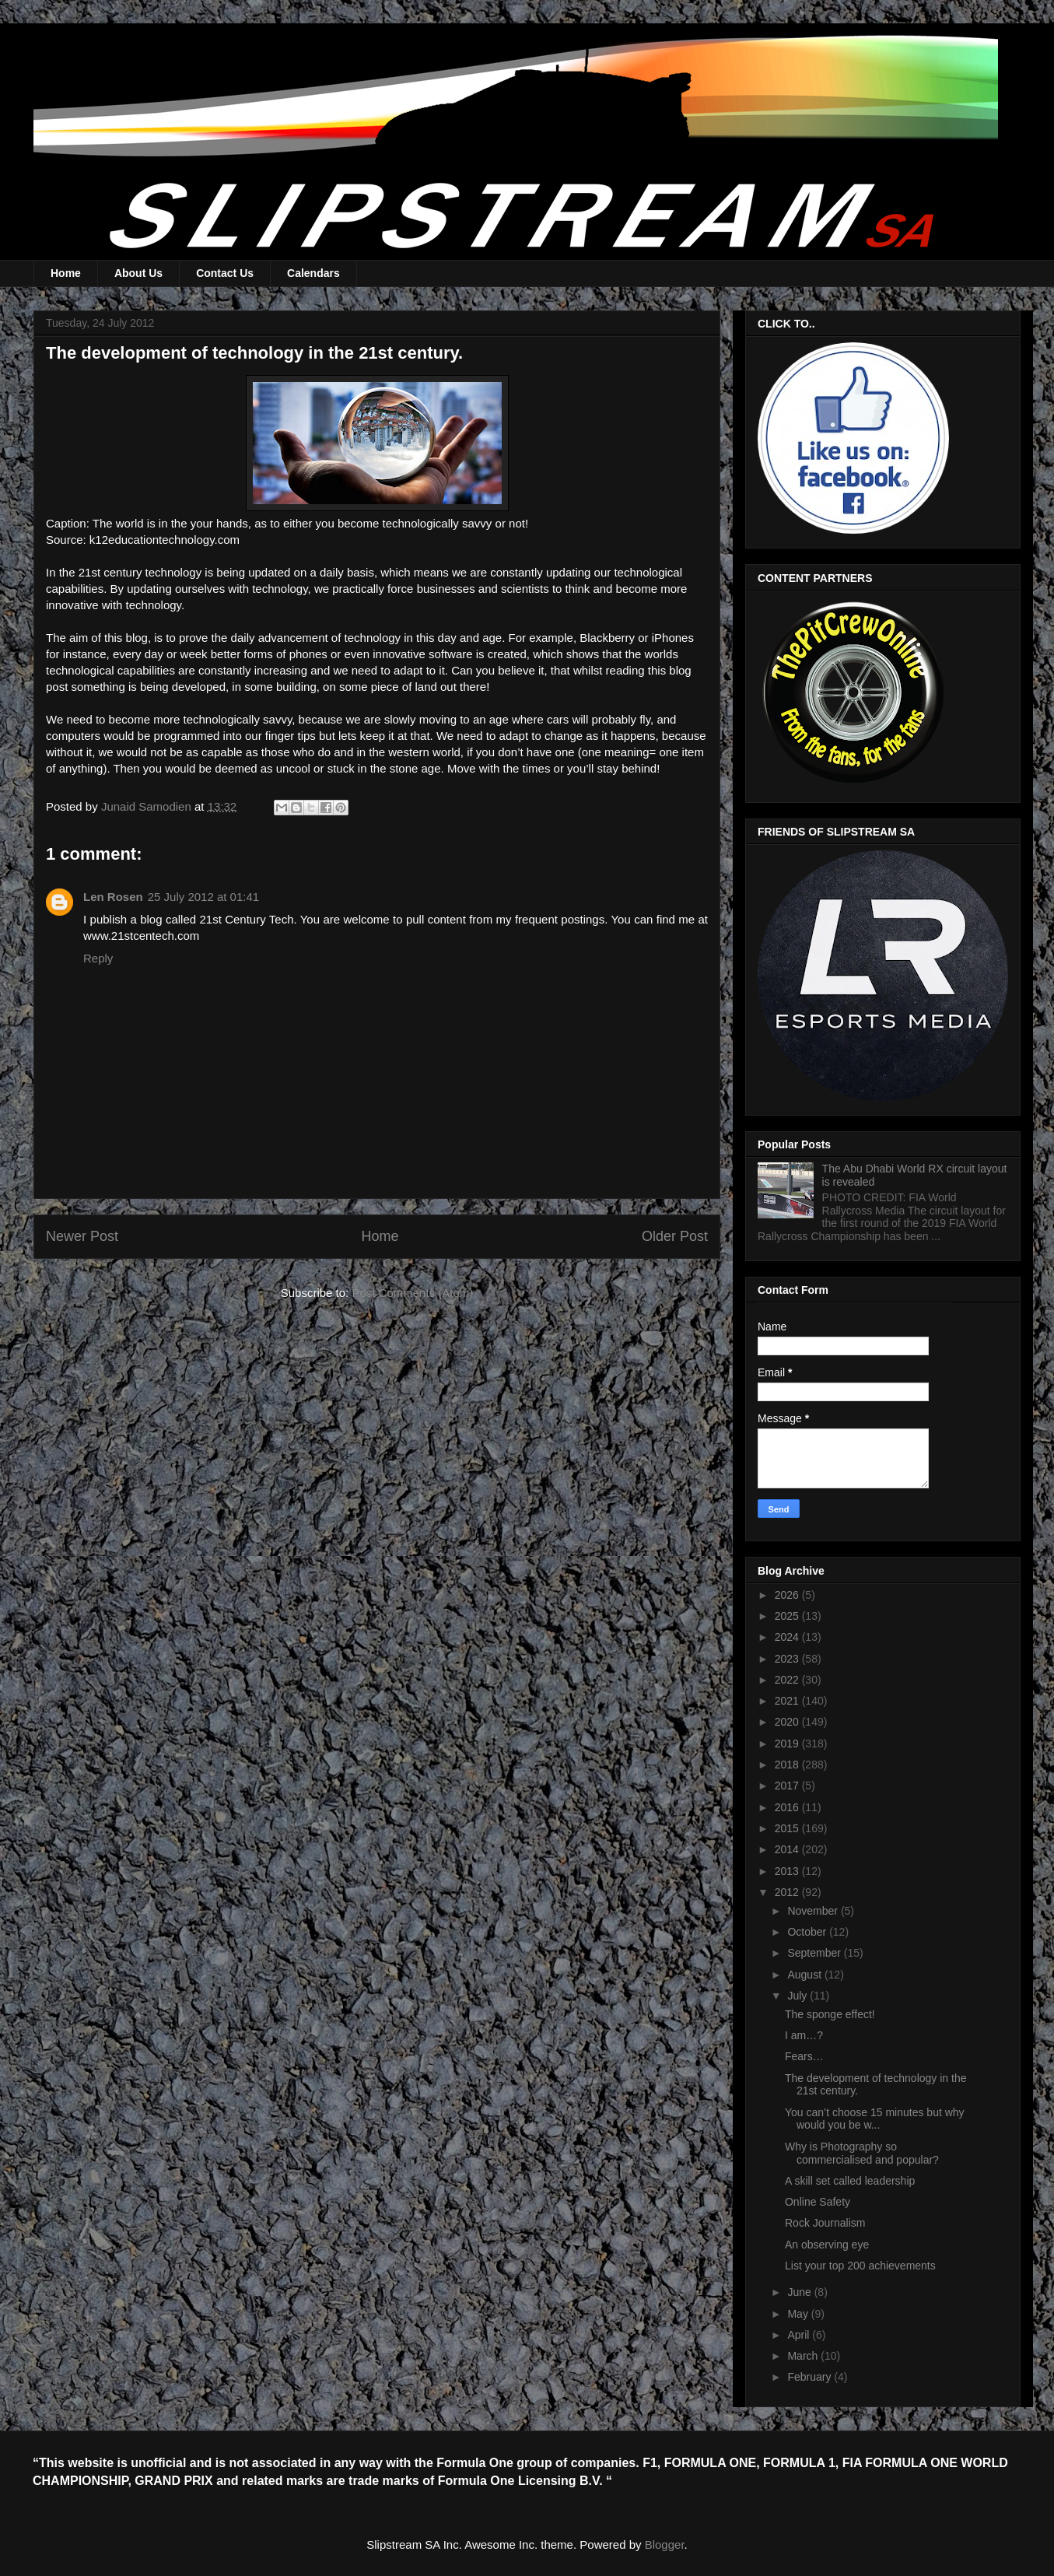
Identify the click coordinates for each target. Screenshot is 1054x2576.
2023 (788, 1658)
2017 (788, 1785)
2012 (788, 1892)
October (808, 1932)
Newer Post (82, 1236)
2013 (788, 1871)
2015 (788, 1828)
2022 (788, 1680)
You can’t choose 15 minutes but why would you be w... (875, 2119)
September (815, 1953)
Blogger (665, 2544)
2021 (788, 1701)
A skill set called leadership (850, 2181)
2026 (788, 1595)
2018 (788, 1764)
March (804, 2356)
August (805, 1974)
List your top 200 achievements (860, 2265)
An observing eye (827, 2244)
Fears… (804, 2056)
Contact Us (225, 273)
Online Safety (817, 2202)
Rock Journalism (825, 2223)
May (799, 2314)
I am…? (804, 2035)
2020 (788, 1722)
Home (66, 273)
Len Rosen (113, 896)
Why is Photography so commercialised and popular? (862, 2153)
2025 (788, 1616)
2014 (788, 1849)
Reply (98, 958)
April (799, 2335)
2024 (788, 1637)
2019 (788, 1743)
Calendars (313, 273)
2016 (788, 1807)
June (800, 2292)
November (813, 1911)
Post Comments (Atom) (412, 1292)
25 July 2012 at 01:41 (203, 896)
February (810, 2377)
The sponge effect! (830, 2014)
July (798, 1995)
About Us (138, 273)
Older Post (675, 1236)
